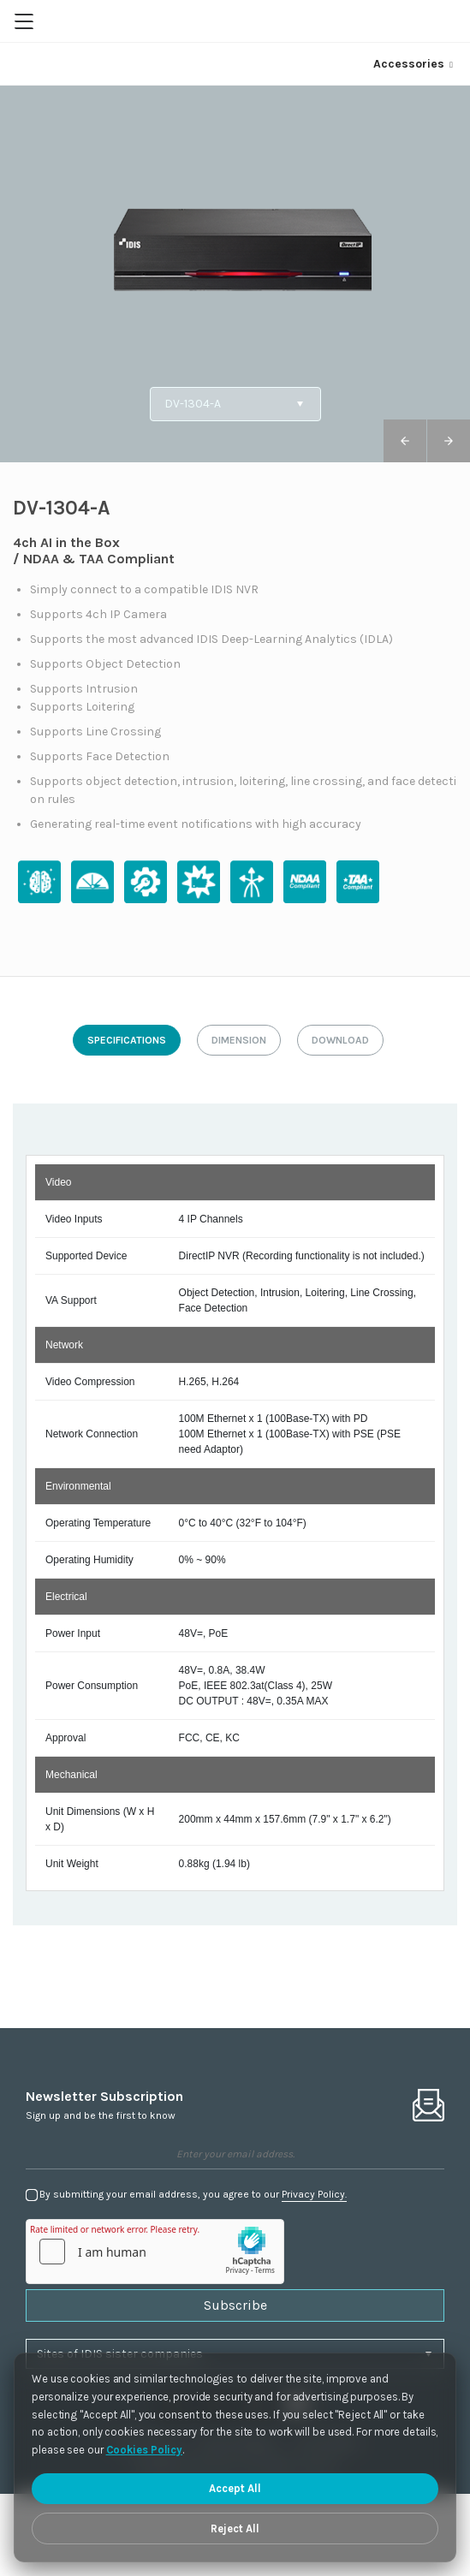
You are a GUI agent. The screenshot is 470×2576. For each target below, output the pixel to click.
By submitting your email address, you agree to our (193, 2195)
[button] (448, 440)
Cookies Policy (144, 2449)
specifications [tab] (126, 1040)
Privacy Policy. (314, 2194)
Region (446, 21)
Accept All (235, 2488)
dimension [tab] (238, 1040)
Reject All (235, 2528)
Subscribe (235, 2305)
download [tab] (340, 1040)
